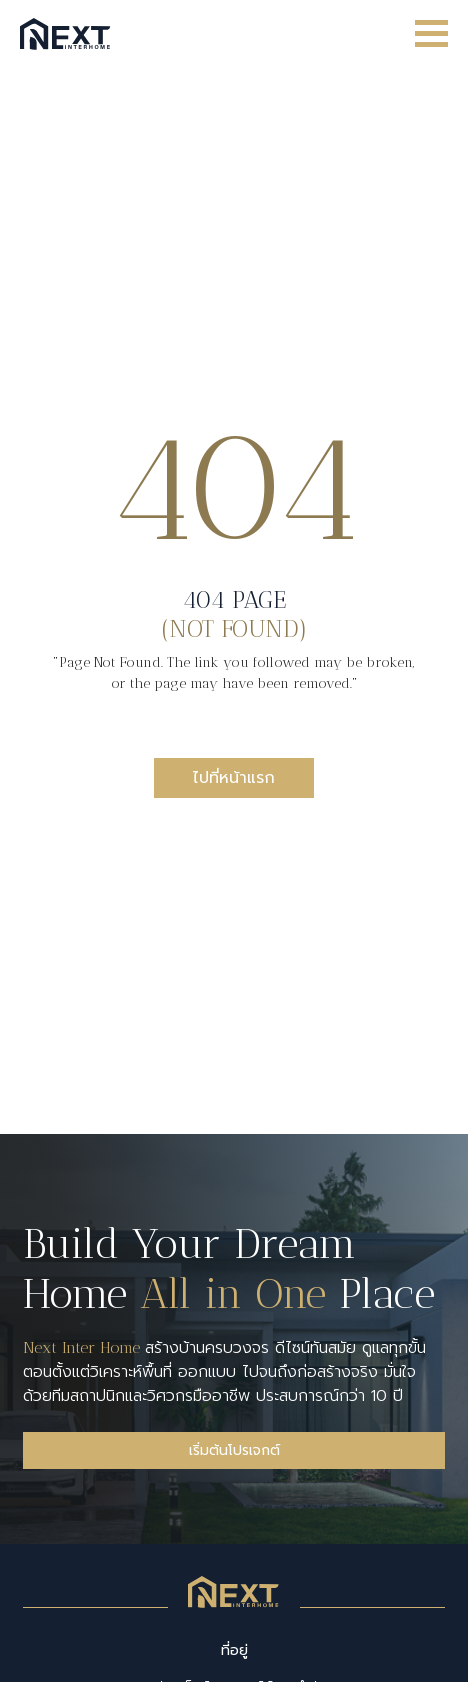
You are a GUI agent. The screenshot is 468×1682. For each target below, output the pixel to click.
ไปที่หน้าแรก (234, 778)
